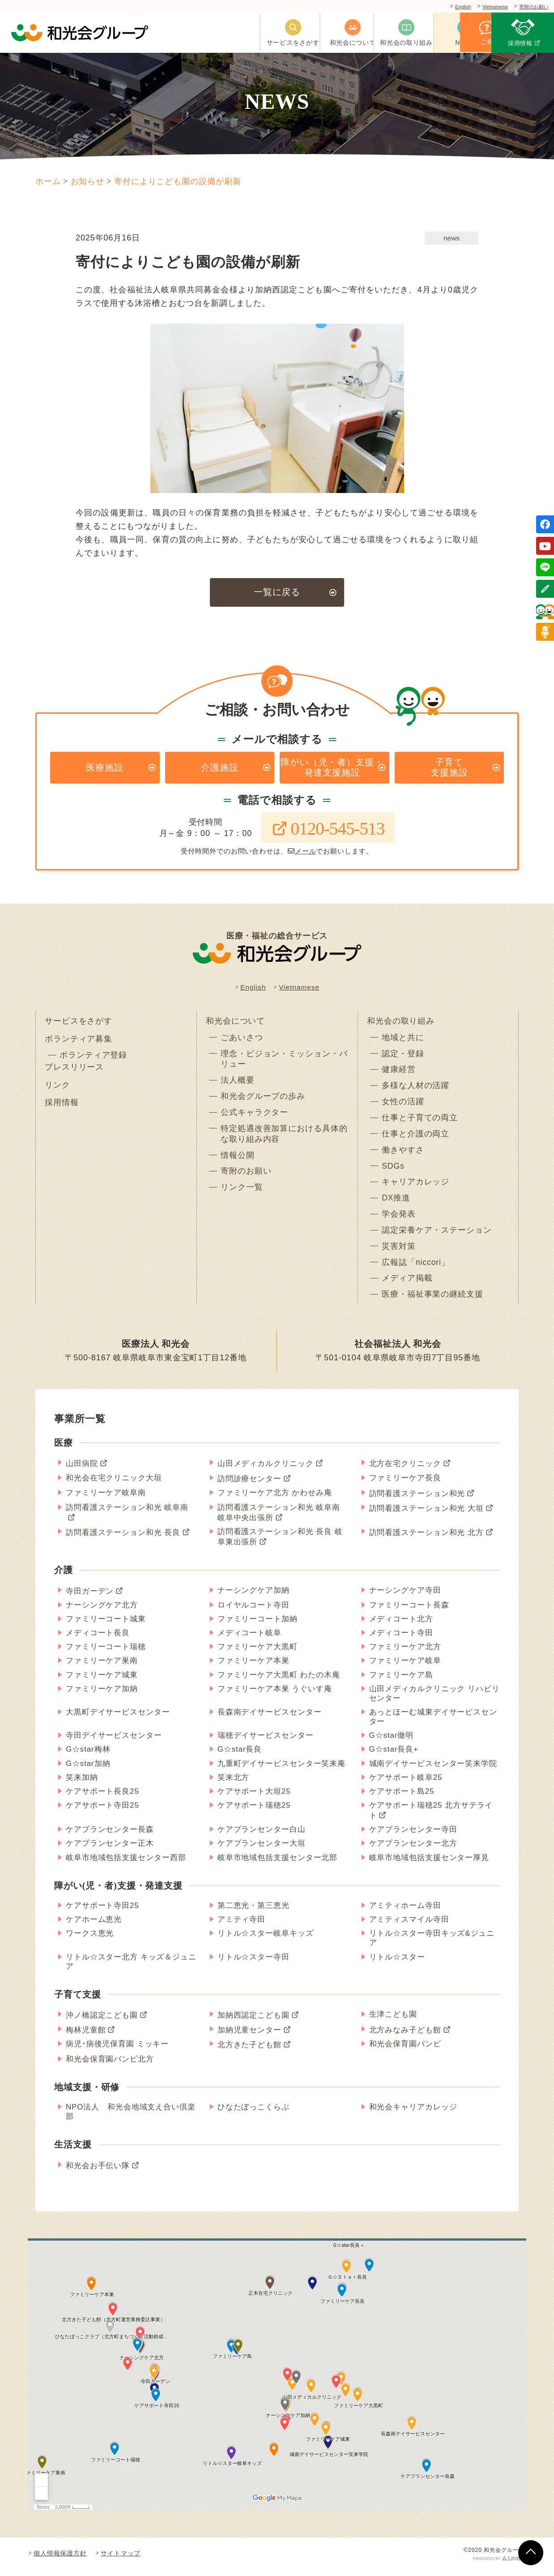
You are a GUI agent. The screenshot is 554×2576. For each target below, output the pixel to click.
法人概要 (238, 1084)
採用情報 (62, 1107)
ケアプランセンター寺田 (413, 1835)
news (451, 238)
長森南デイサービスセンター (269, 1718)
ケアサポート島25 (402, 1797)
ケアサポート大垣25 (254, 1797)
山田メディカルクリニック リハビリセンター (434, 1699)
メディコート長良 (98, 1639)
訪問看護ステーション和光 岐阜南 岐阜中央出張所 (278, 1518)
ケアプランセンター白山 (261, 1835)
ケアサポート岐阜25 (406, 1783)
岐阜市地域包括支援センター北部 (277, 1863)
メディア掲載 (407, 1284)
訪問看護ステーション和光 (417, 1499)
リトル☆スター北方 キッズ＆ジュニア (131, 1967)
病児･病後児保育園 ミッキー (117, 2050)
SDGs (393, 1170)
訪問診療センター (249, 1484)
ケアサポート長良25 (102, 1797)
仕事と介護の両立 (415, 1138)
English (451, 7)
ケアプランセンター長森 (110, 1835)
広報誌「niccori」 (416, 1268)
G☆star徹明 (391, 1741)
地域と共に (403, 1040)
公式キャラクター (254, 1116)
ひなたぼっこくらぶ (253, 2113)
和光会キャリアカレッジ (413, 2113)
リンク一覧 (242, 1192)
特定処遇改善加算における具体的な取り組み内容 (284, 1138)
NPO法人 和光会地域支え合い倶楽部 (131, 2118)
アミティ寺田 (241, 1925)
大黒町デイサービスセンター (118, 1718)
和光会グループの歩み (263, 1100)
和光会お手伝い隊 (98, 2171)
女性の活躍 (403, 1105)
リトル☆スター (397, 1963)
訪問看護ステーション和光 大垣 (426, 1514)
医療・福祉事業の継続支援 (432, 1300)
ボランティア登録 (93, 1058)
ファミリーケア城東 (102, 1680)
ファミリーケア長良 (405, 1483)
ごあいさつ (242, 1040)
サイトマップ (121, 2559)
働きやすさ (403, 1154)
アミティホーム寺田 (405, 1911)
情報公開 (238, 1159)
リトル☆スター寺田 (253, 1963)
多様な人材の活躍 (415, 1089)
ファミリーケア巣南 (102, 1667)
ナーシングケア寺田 (405, 1596)
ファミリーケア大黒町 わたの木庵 (278, 1680)
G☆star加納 (88, 1769)
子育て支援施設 (449, 768)
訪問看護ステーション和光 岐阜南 (127, 1513)
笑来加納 (82, 1783)
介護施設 (220, 768)
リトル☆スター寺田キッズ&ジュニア (432, 1944)
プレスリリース (74, 1070)
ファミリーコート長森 (409, 1611)
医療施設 (105, 768)
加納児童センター (249, 2036)
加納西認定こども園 (253, 2021)
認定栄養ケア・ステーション (437, 1235)
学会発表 (399, 1219)
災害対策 (399, 1251)
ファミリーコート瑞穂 (106, 1653)
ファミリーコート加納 (257, 1625)
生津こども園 (393, 2020)
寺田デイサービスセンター (114, 1741)
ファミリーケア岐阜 (405, 1667)
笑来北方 (233, 1783)
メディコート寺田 (401, 1639)
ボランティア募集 (78, 1041)
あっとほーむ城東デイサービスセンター (433, 1723)
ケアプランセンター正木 (110, 1849)
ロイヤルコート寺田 (253, 1611)
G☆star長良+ (393, 1755)
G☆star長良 (239, 1755)
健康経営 (399, 1072)
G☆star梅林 (88, 1755)
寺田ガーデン (90, 1597)
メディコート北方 (401, 1625)
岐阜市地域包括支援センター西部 (126, 1863)
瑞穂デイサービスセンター (265, 1741)
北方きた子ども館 (249, 2051)
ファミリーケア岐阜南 (106, 1498)
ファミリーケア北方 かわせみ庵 (274, 1498)
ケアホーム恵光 (94, 1925)
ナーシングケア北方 (102, 1611)
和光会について (235, 1023)
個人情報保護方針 (60, 2559)
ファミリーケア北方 (405, 1653)
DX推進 (396, 1203)
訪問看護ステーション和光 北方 (426, 1538)
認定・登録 (403, 1056)
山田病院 (82, 1470)
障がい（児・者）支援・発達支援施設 (332, 768)
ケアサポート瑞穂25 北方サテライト (431, 1816)
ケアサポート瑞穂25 (254, 1811)
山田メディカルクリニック (265, 1470)
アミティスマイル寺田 (409, 1925)
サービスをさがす (78, 1023)
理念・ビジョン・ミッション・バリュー (284, 1062)
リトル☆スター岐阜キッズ (265, 1939)
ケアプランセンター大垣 (261, 1849)
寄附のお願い (531, 7)
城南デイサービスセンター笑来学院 (433, 1769)
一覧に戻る (277, 592)
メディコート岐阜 (249, 1639)
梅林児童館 (86, 2036)
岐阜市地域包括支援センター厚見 (429, 1863)
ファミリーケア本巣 (253, 1667)
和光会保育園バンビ (405, 2050)
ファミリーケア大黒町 (257, 1653)
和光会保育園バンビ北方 (110, 2065)
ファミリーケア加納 (102, 1694)
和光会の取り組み (401, 1023)
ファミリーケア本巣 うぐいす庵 (274, 1694)
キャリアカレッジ (415, 1187)
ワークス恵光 (90, 1939)
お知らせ (88, 181)
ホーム (48, 181)
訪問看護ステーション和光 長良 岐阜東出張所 (280, 1543)
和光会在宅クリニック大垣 (114, 1483)
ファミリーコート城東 (106, 1625)
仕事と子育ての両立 (420, 1121)
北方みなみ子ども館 (405, 2036)
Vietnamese (487, 7)
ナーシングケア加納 (253, 1596)
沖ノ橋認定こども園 (102, 2021)
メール (302, 853)
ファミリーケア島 (401, 1680)
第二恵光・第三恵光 (253, 1911)
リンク (57, 1088)
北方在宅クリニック (405, 1470)
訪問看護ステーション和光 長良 (123, 1538)
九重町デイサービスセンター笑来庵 (281, 1769)
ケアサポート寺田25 (102, 1811)
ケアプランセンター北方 (413, 1849)
